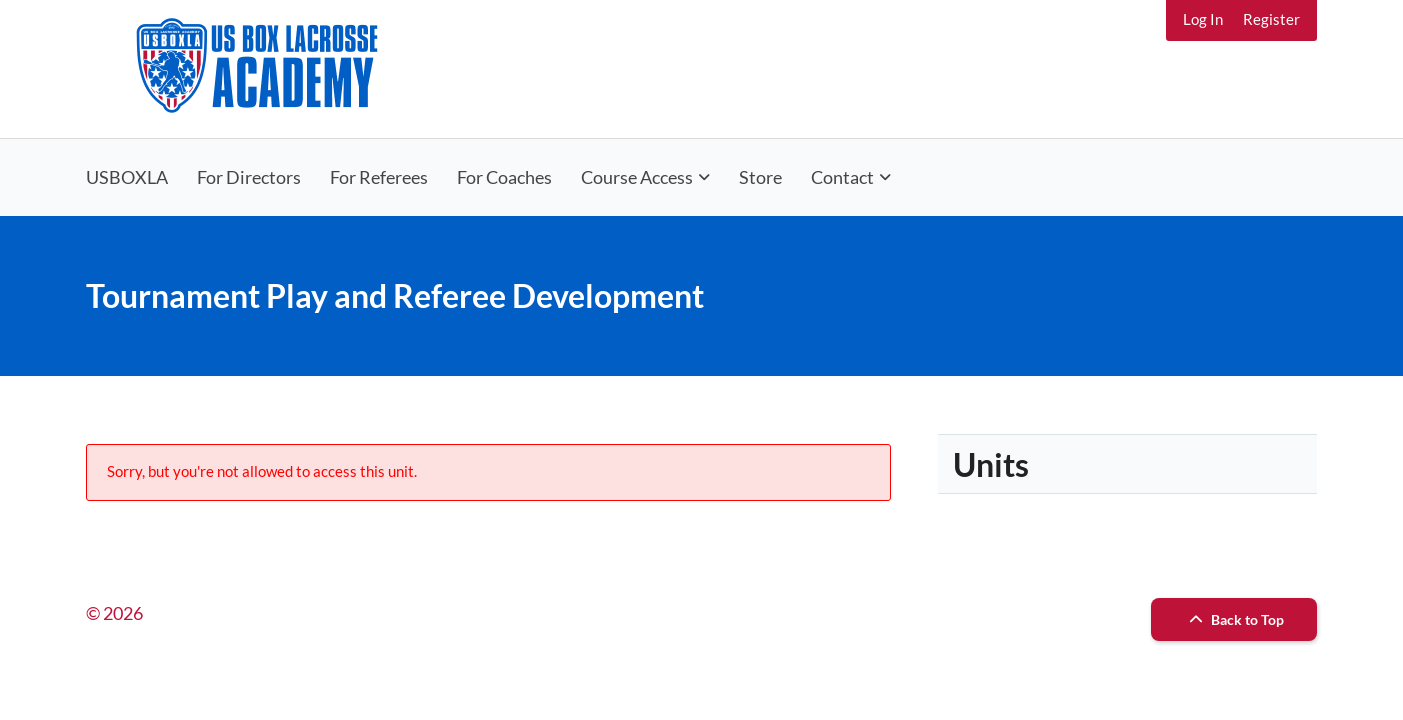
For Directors (249, 177)
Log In (1203, 19)
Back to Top (1234, 619)
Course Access (637, 177)
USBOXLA (127, 177)
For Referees (379, 177)
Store (760, 177)
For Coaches (504, 177)
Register (1271, 19)
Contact (842, 177)
